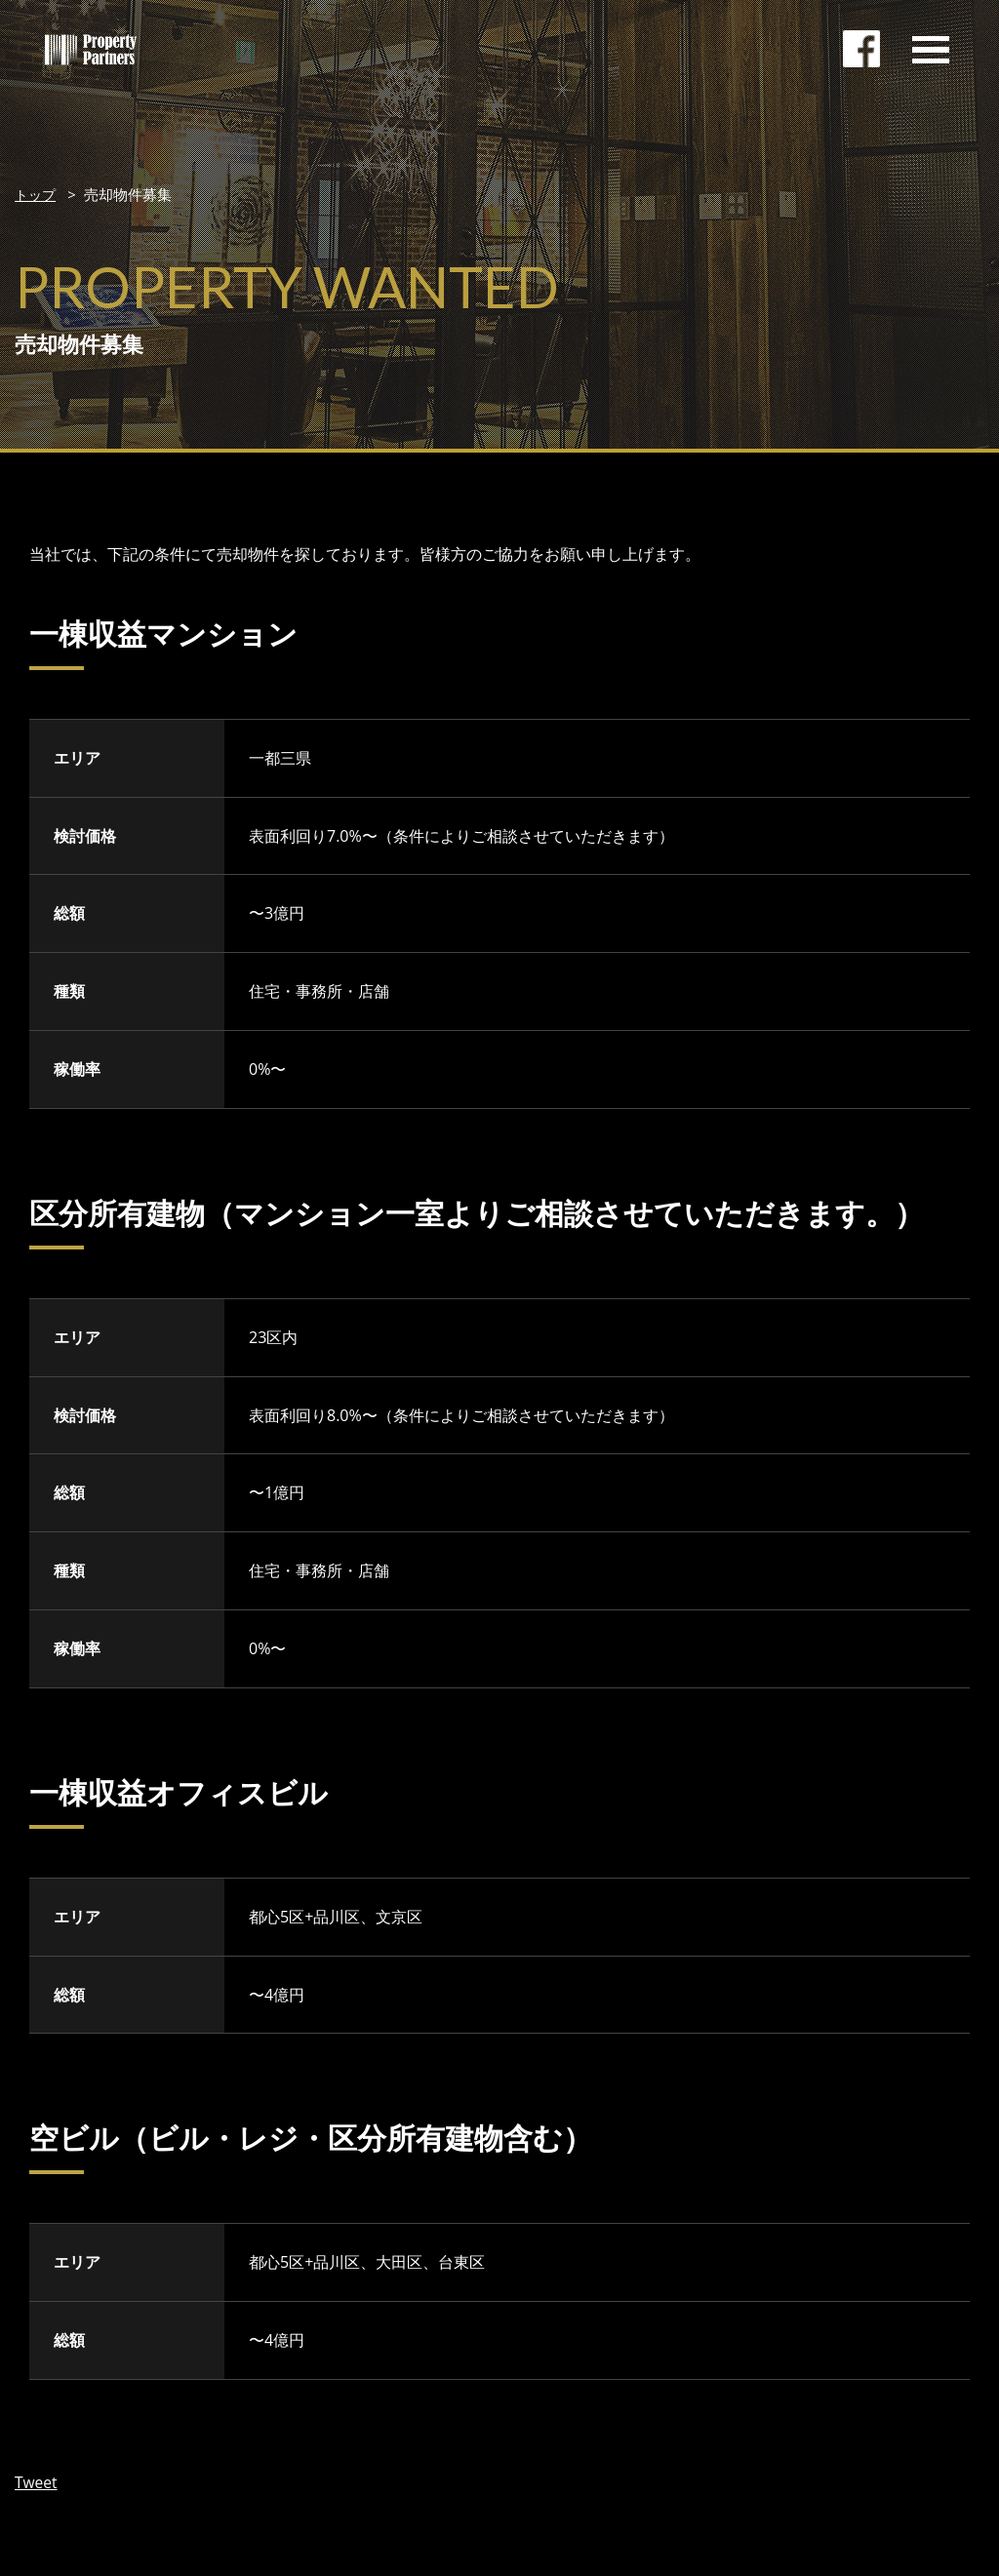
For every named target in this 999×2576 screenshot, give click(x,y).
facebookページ (862, 53)
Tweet (37, 2481)
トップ (37, 194)
